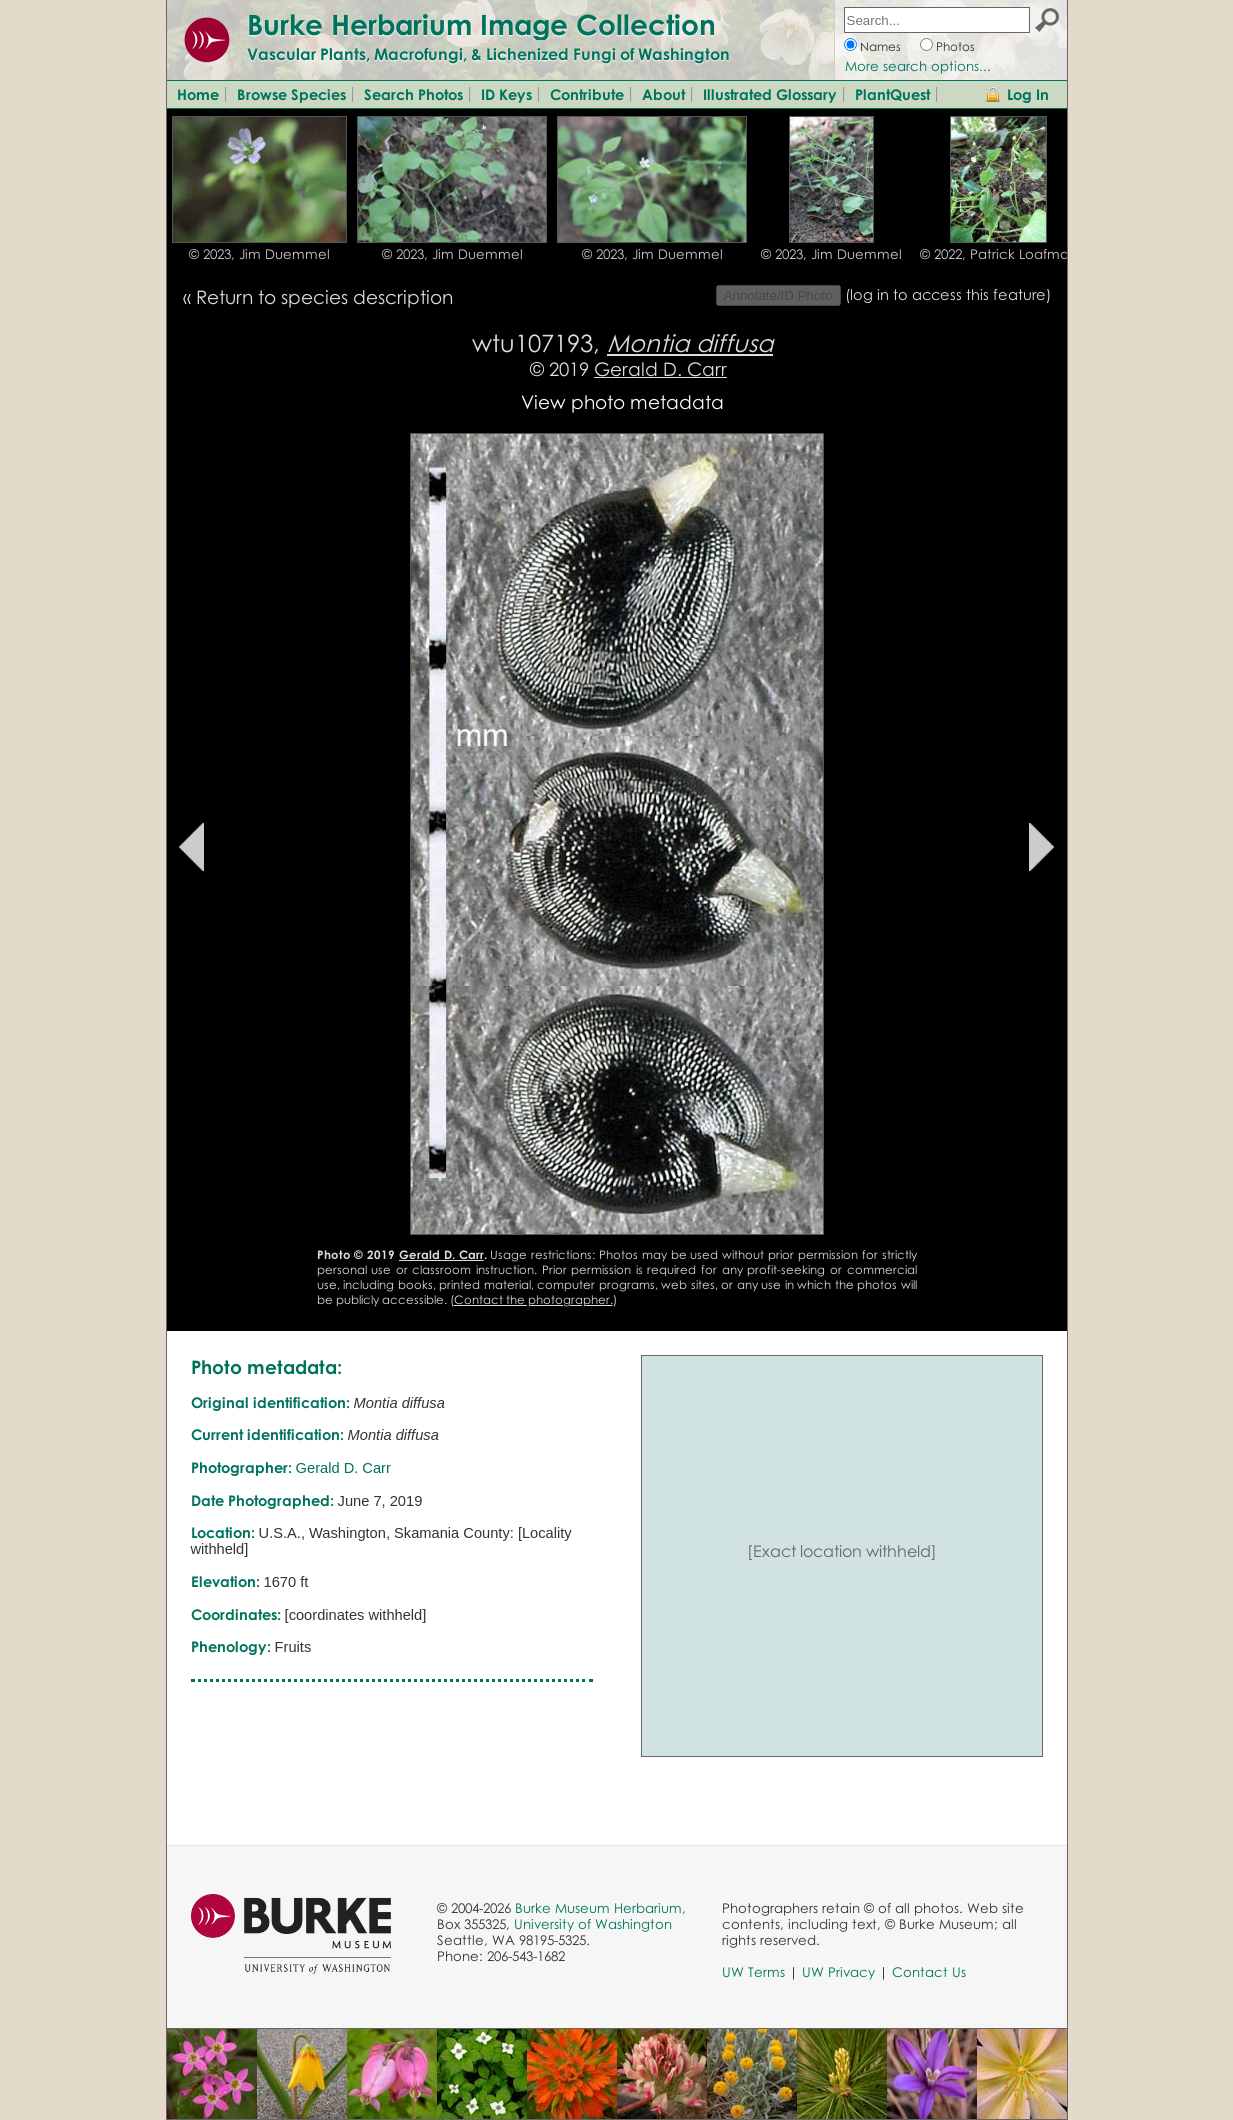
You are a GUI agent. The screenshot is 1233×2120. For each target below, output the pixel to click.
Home (198, 94)
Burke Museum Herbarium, (600, 1908)
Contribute (587, 94)
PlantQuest (892, 94)
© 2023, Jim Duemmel (259, 254)
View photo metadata (622, 401)
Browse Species (291, 94)
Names (880, 46)
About (663, 94)
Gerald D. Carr (660, 368)
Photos (955, 46)
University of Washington (593, 1924)
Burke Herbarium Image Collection (481, 24)
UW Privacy (838, 1972)
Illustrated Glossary (770, 94)
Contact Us (929, 1972)
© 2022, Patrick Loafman (998, 254)
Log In (1028, 94)
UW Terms (753, 1972)
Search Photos (413, 94)
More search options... (918, 66)
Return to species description (324, 296)
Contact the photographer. (533, 1299)
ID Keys (506, 94)
